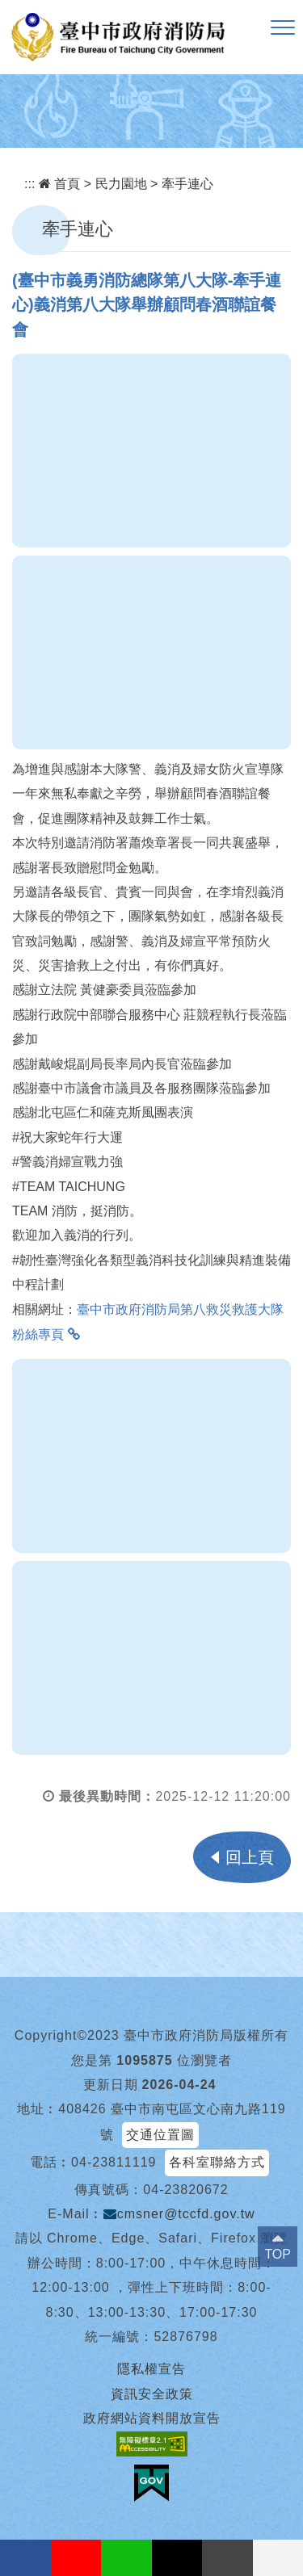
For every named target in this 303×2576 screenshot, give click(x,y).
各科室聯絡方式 (217, 2162)
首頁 (59, 184)
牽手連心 (187, 184)
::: (29, 184)
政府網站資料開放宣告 (152, 2418)
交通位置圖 (160, 2135)
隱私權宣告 (151, 2369)
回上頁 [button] (249, 1857)
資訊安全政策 (152, 2394)
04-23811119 (113, 2162)
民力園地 (121, 184)
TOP (277, 2254)
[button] (283, 28)
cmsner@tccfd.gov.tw (179, 2214)
